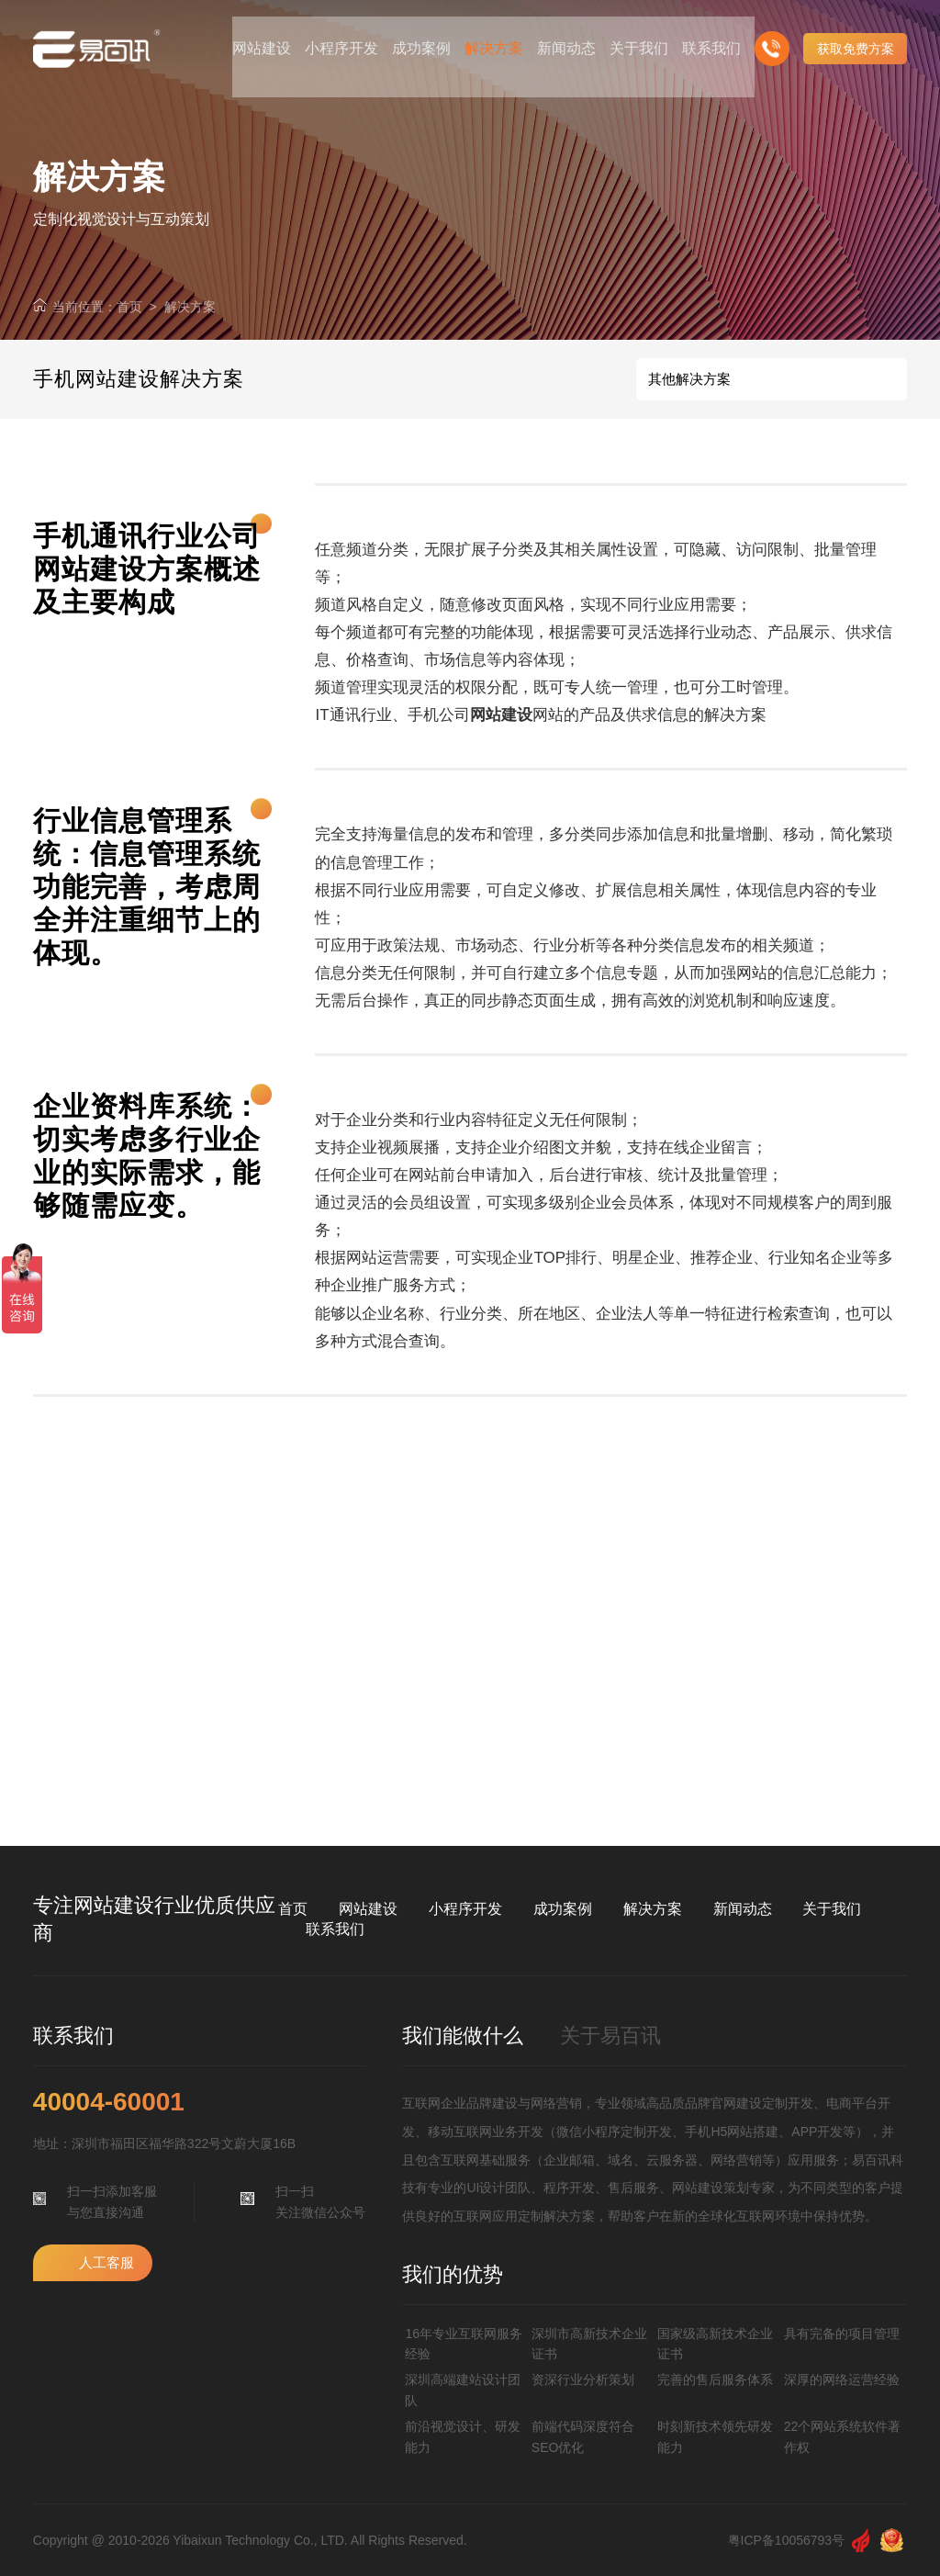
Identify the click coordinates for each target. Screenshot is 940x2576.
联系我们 (335, 1929)
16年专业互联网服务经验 (463, 2343)
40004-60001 (109, 2102)
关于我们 (831, 1909)
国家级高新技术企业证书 (715, 2343)
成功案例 (562, 1909)
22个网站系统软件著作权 (842, 2436)
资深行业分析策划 (583, 2379)
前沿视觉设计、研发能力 (462, 2436)
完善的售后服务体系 (715, 2379)
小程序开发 (465, 1909)
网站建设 (368, 1909)
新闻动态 (742, 1909)
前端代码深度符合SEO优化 (583, 2436)
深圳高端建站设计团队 (462, 2389)
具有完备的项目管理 (842, 2333)
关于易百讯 (610, 2035)
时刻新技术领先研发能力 (715, 2436)
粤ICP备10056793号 (786, 2540)
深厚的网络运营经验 (842, 2379)
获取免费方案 (855, 36)
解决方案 (190, 306)
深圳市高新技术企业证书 (589, 2343)
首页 (129, 306)
